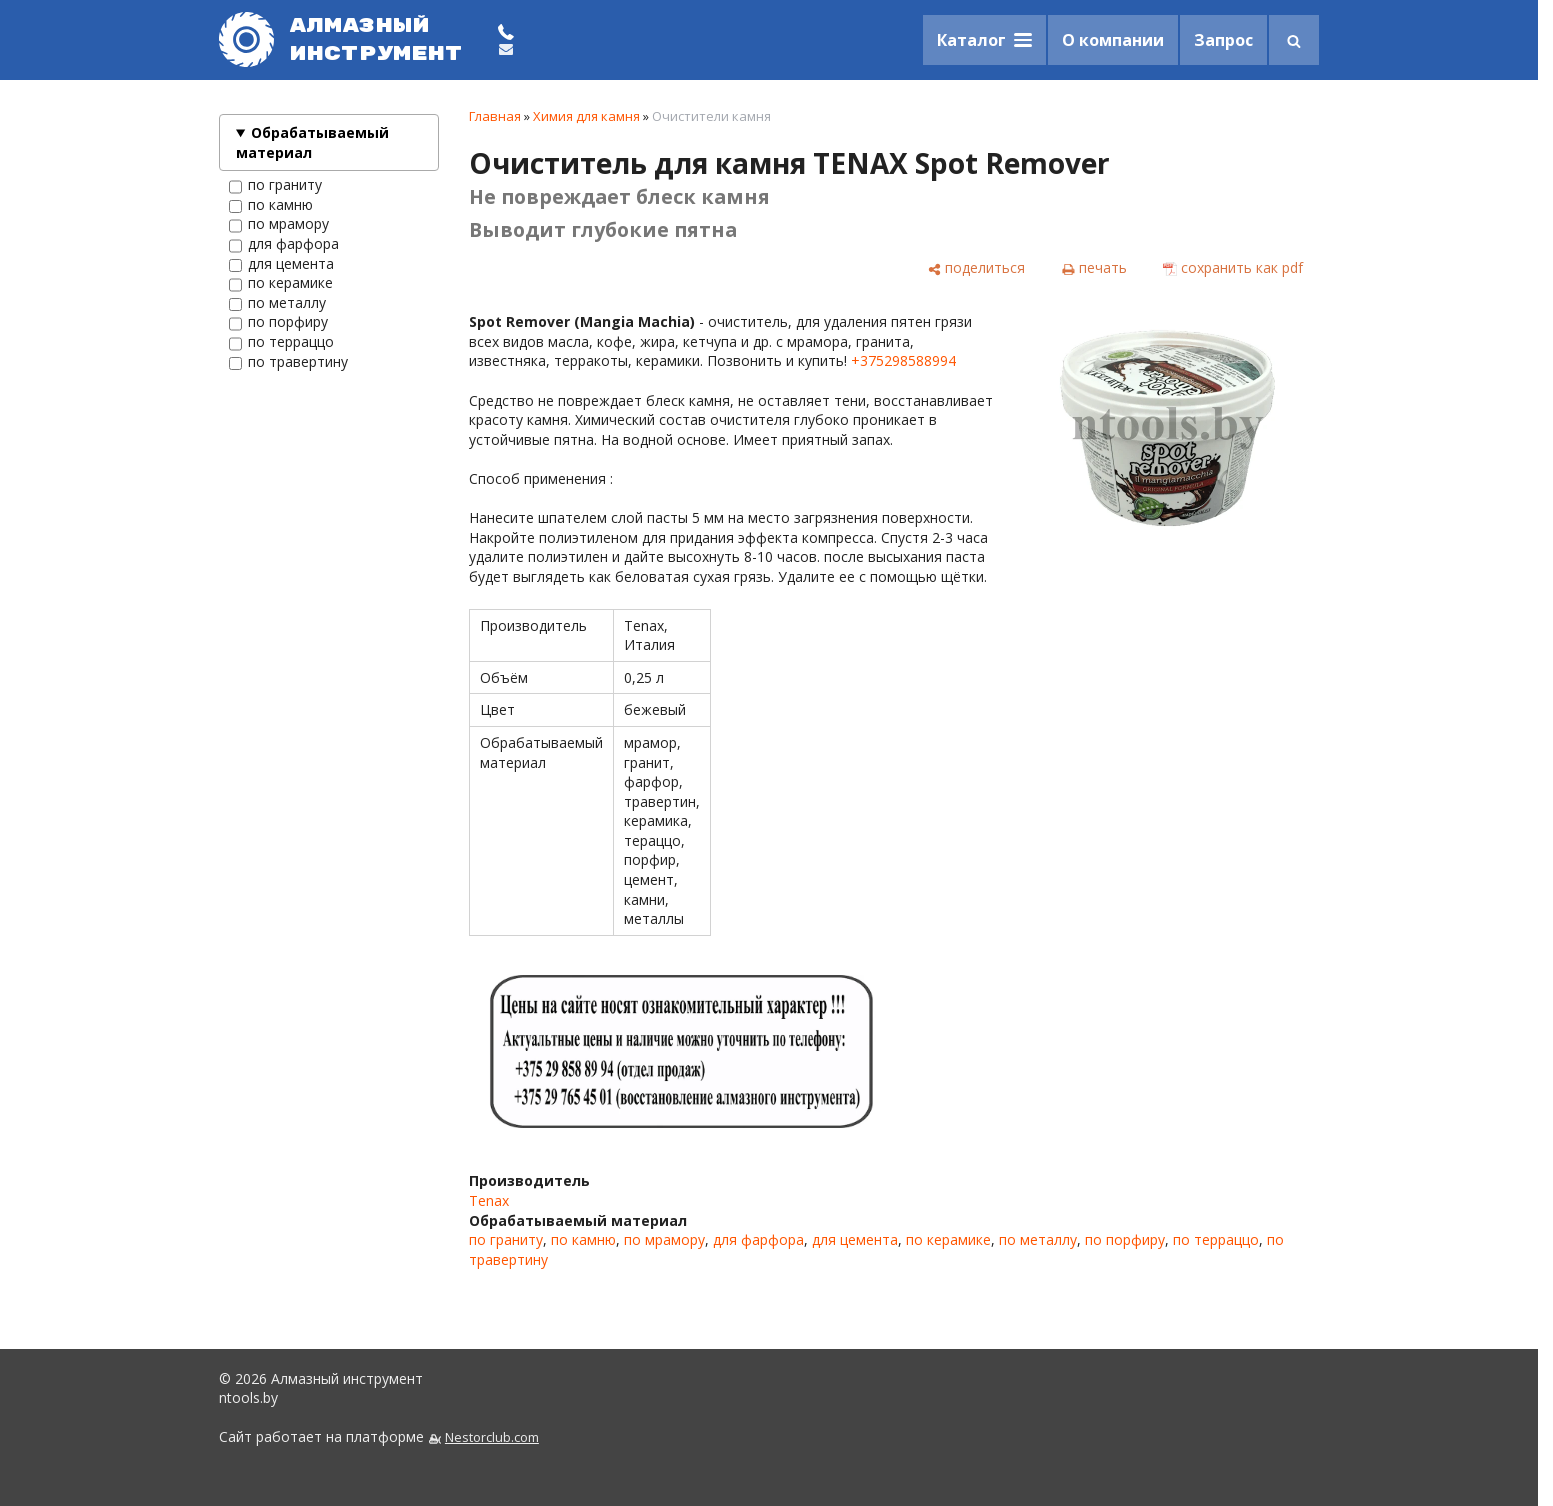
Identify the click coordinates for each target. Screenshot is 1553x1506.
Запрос (1223, 40)
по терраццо (281, 342)
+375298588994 (903, 360)
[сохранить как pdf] (1233, 268)
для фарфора (284, 244)
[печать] (1094, 268)
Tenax (489, 1200)
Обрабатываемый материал (312, 142)
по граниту (275, 185)
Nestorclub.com (492, 1437)
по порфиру (278, 322)
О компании (1113, 40)
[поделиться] (976, 268)
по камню (271, 205)
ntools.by (248, 1397)
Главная (495, 116)
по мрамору (279, 224)
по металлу (277, 303)
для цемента (281, 264)
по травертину (288, 362)
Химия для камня (586, 116)
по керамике (281, 283)
